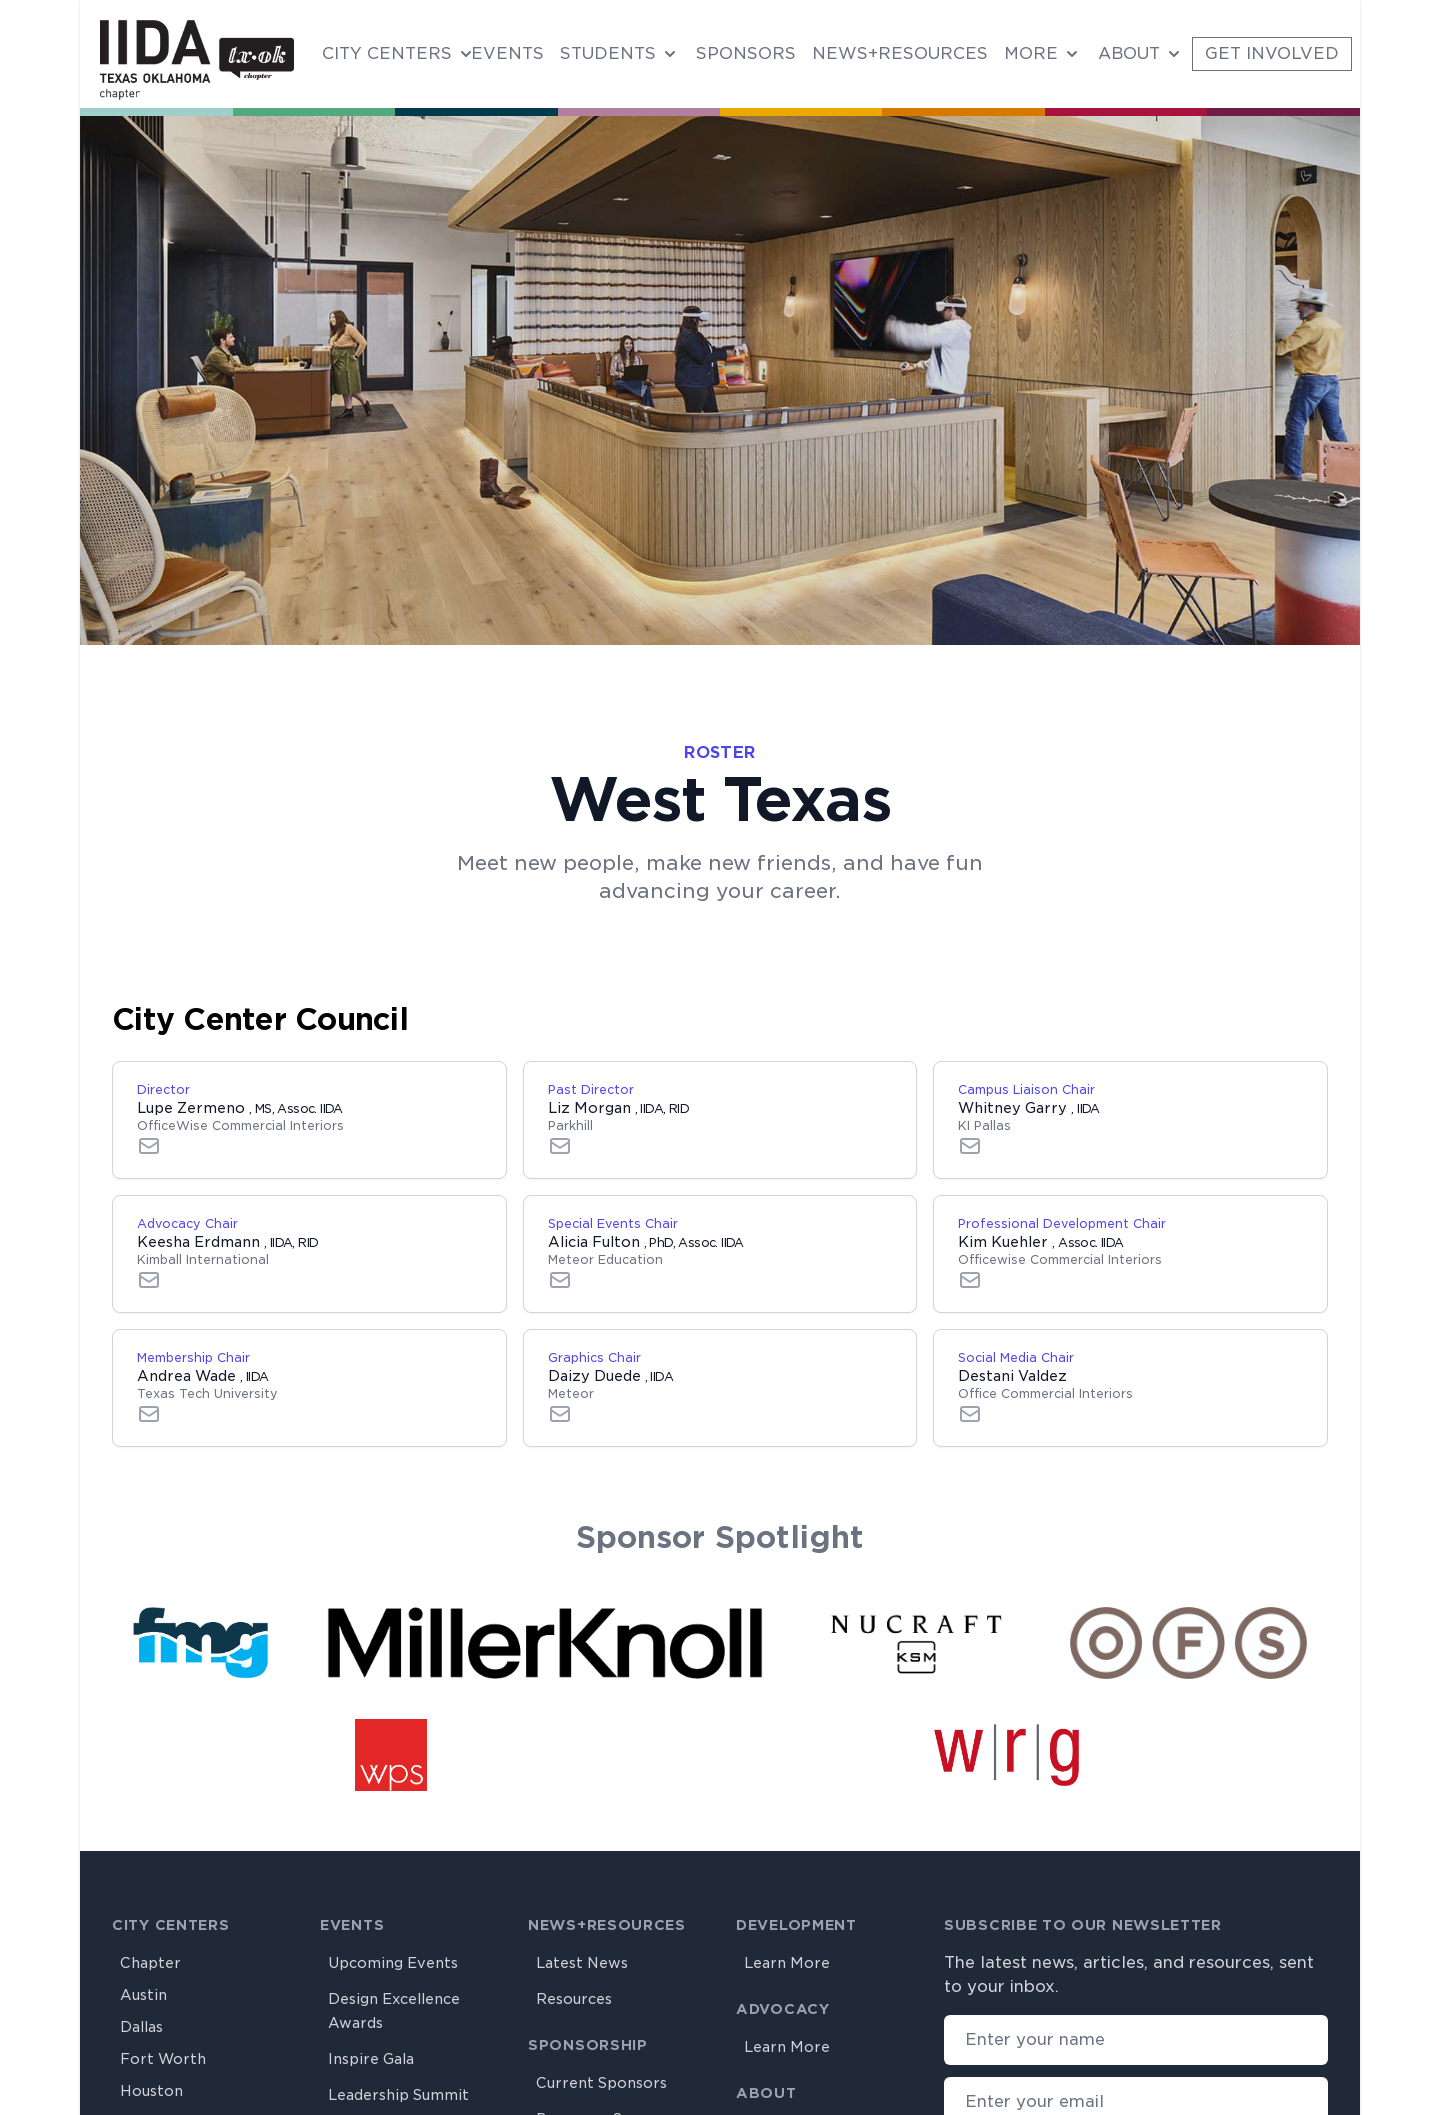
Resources (574, 1999)
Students (608, 53)
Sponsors (746, 53)
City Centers (387, 53)
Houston (151, 2091)
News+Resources (900, 53)
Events (507, 53)
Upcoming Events (393, 1963)
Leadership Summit (398, 2095)
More (1031, 53)
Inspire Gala (371, 2059)
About (1129, 53)
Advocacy (783, 2009)
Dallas (141, 2027)
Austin (143, 1995)
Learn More (787, 1963)
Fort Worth (163, 2059)
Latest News (582, 1963)
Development (796, 1925)
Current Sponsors (601, 2083)
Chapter (150, 1963)
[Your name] (1136, 2040)
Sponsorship (588, 2045)
